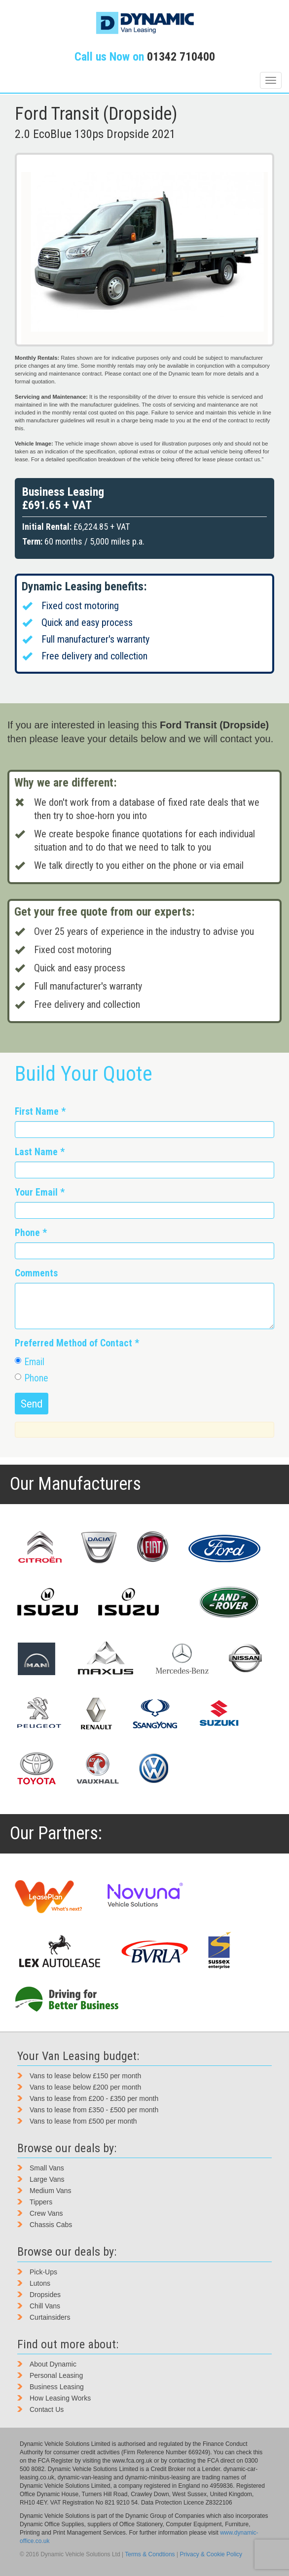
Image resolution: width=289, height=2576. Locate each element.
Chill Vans (45, 2306)
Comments (36, 1273)
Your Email (40, 1192)
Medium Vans (51, 2191)
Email (29, 1362)
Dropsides (45, 2295)
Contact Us (47, 2409)
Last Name (40, 1152)
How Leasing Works (60, 2398)
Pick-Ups (43, 2272)
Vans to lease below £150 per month (85, 2076)
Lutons (40, 2283)
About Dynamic (53, 2364)
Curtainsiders (50, 2317)
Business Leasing (57, 2387)
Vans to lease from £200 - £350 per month (94, 2098)
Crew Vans (46, 2213)
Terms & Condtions (150, 2554)
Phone (31, 1232)
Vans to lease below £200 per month (85, 2087)
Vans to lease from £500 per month (83, 2121)
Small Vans (47, 2168)
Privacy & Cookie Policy (211, 2554)
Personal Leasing (56, 2375)
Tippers (41, 2202)
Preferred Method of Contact (77, 1343)
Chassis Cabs (51, 2225)
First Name (40, 1111)
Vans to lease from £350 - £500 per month (94, 2110)
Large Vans (47, 2179)
